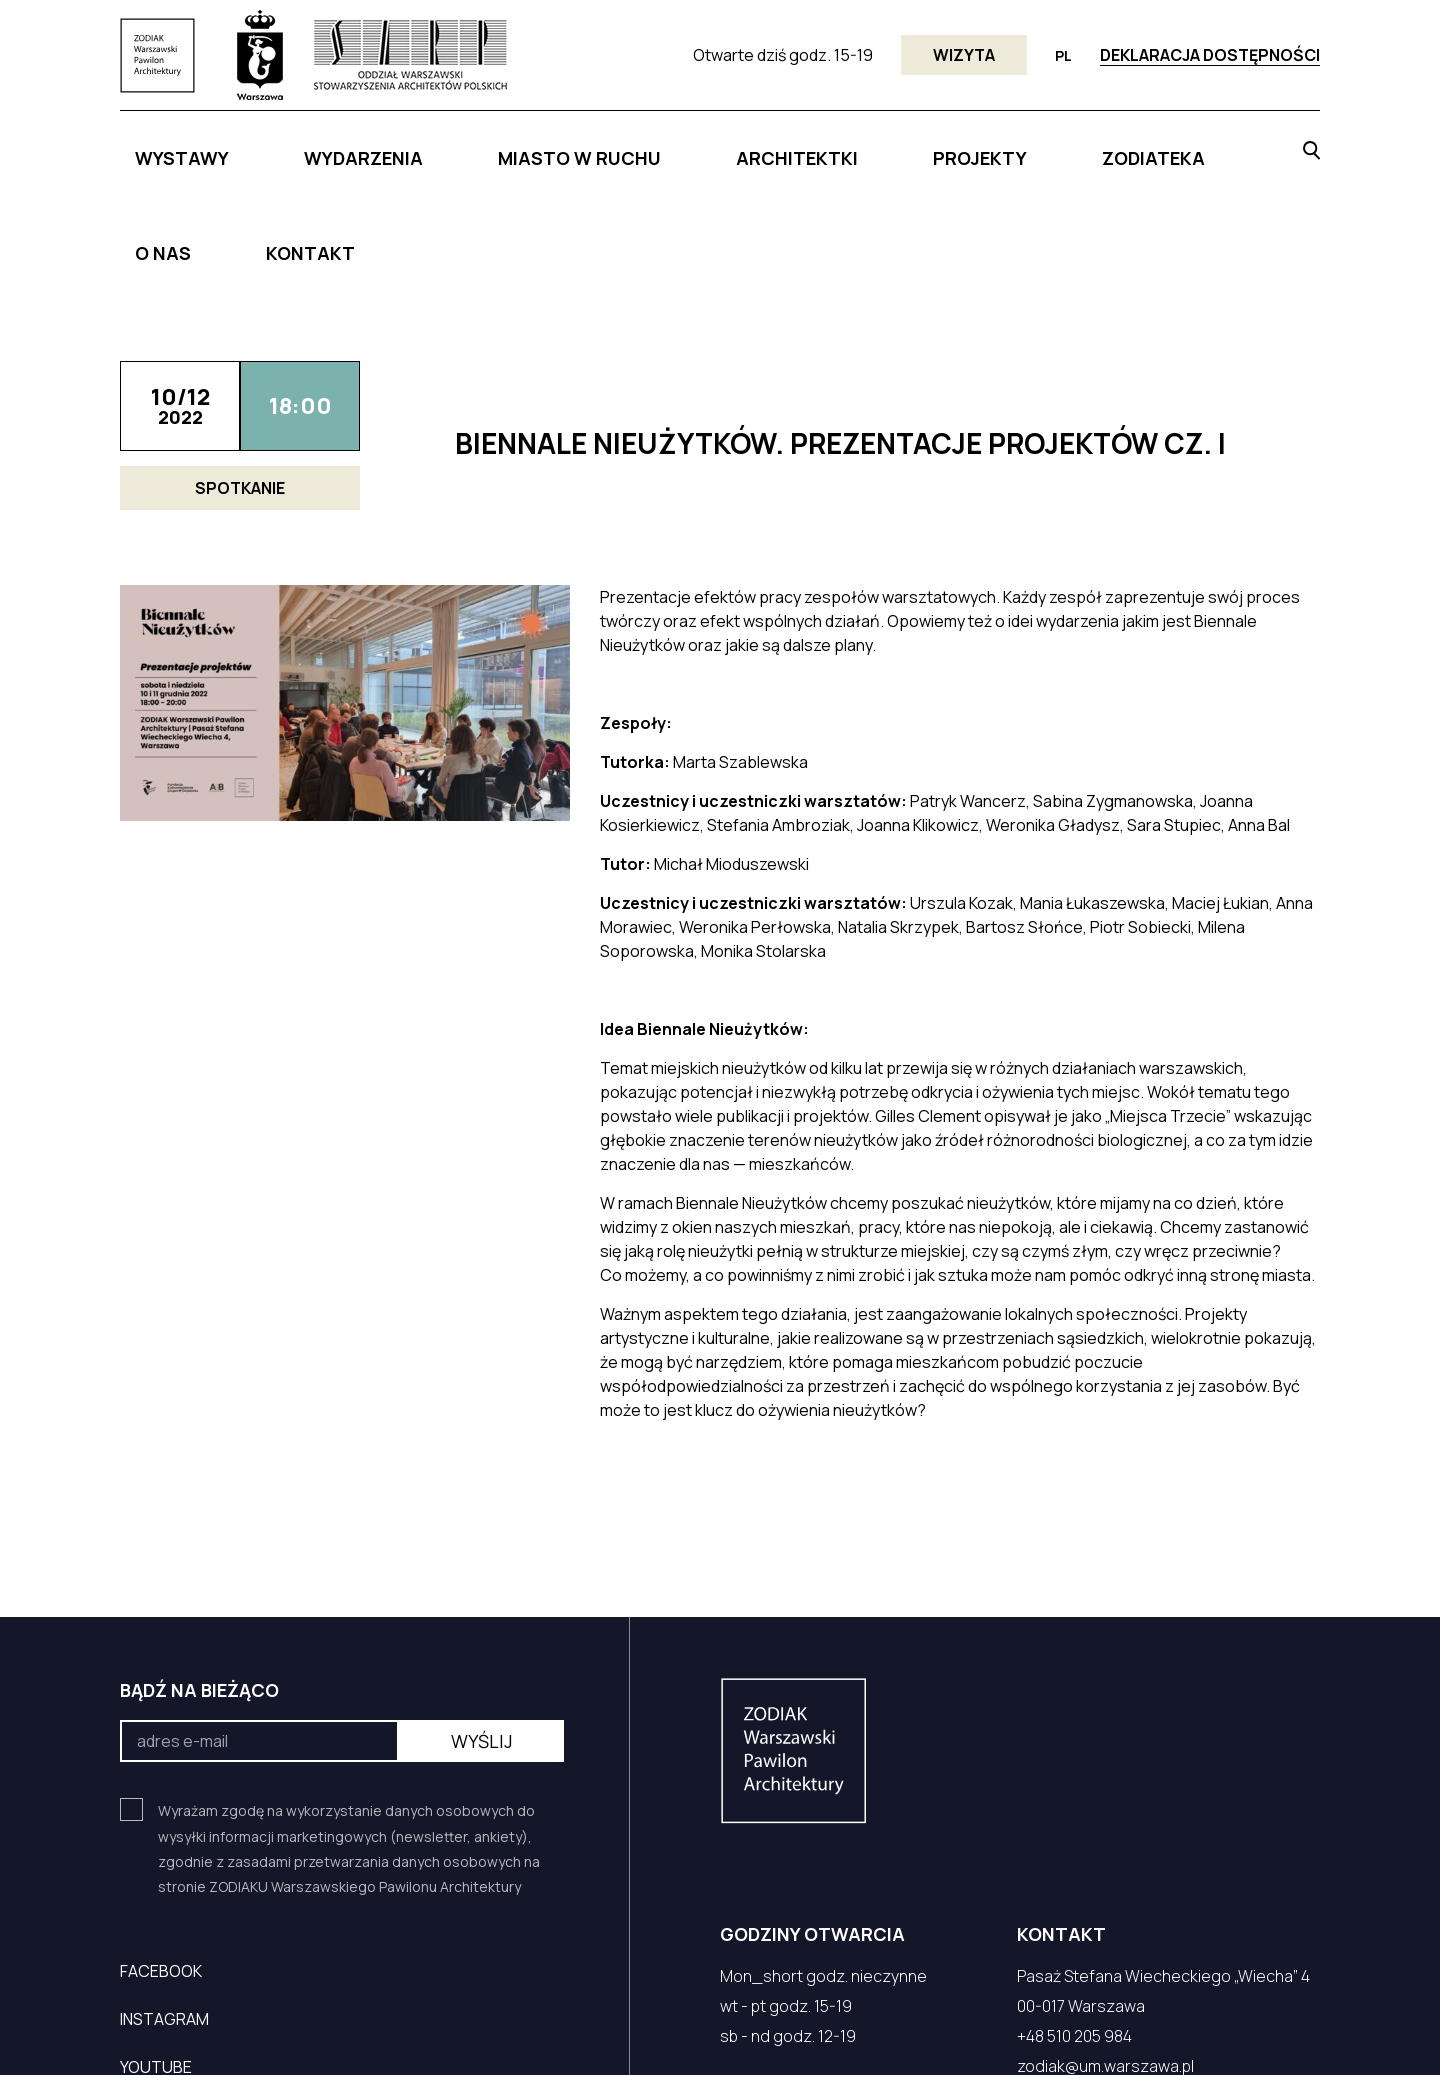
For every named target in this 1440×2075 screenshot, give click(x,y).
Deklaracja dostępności (1210, 55)
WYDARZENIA (380, 147)
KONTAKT (1202, 147)
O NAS (1096, 147)
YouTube (156, 1949)
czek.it (165, 2033)
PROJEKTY (852, 147)
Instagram (164, 1901)
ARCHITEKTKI (714, 147)
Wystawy (242, 147)
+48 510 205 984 (1074, 1918)
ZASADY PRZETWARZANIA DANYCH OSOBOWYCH (909, 2033)
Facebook (161, 1853)
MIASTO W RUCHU (547, 147)
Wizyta (964, 55)
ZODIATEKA (983, 147)
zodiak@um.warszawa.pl (1105, 1948)
